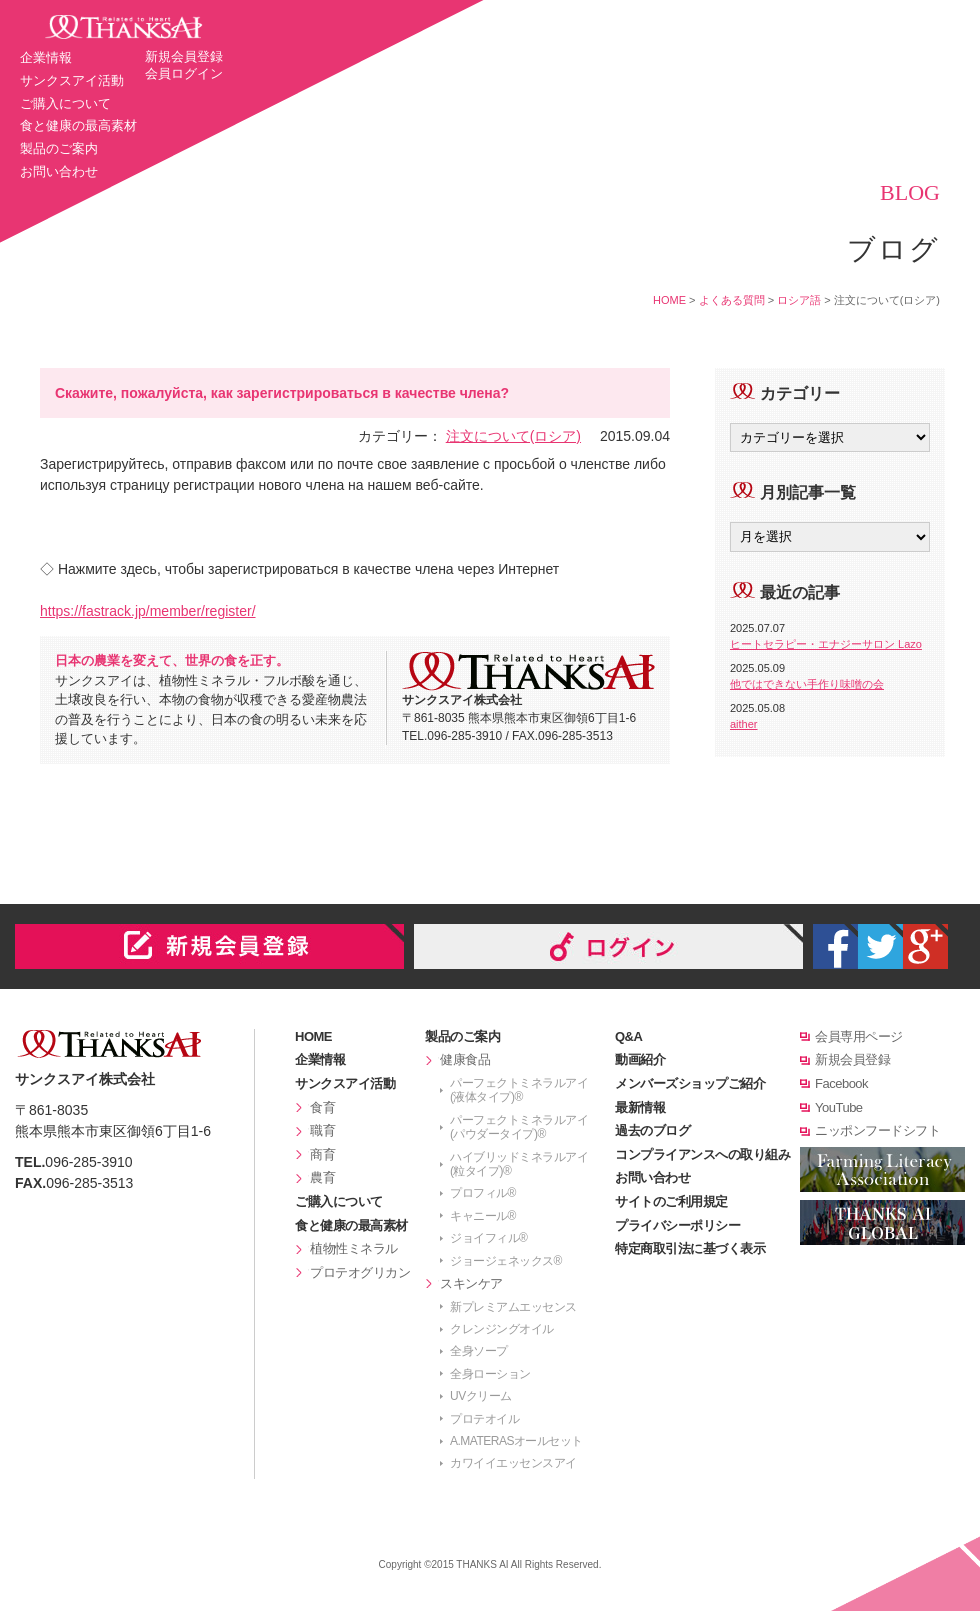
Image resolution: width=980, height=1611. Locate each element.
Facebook (841, 1083)
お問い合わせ (59, 171)
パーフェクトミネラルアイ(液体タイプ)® (519, 1090)
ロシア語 (799, 300)
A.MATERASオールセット (516, 1441)
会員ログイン (184, 73)
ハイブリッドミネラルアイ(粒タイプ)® (519, 1164)
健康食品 (465, 1059)
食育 (322, 1107)
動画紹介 (640, 1059)
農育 (322, 1177)
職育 (322, 1130)
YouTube (839, 1107)
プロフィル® (483, 1193)
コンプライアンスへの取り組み (702, 1154)
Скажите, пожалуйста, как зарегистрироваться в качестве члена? (282, 393)
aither (744, 724)
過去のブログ (652, 1130)
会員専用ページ (859, 1036)
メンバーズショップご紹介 (690, 1083)
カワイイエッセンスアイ (513, 1463)
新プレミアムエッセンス (513, 1307)
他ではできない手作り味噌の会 (807, 684)
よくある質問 (732, 300)
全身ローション (490, 1374)
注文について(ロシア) (513, 436)
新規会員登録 (184, 56)
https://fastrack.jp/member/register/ (148, 611)
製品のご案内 (59, 148)
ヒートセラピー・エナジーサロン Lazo (826, 644)
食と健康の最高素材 (78, 125)
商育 (322, 1154)
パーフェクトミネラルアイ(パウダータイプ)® (519, 1127)
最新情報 (640, 1107)
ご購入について (65, 103)
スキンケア (471, 1283)
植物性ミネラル (354, 1248)
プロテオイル (484, 1419)
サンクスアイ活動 (72, 80)
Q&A (628, 1036)
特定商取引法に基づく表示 (690, 1248)
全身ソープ (479, 1351)
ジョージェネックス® (506, 1261)
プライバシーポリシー (677, 1225)
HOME (669, 300)
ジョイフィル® (488, 1238)
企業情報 (46, 57)
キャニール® (483, 1216)
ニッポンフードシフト (877, 1130)
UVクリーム (481, 1396)
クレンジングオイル (502, 1329)
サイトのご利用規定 (671, 1201)
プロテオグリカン (360, 1272)
